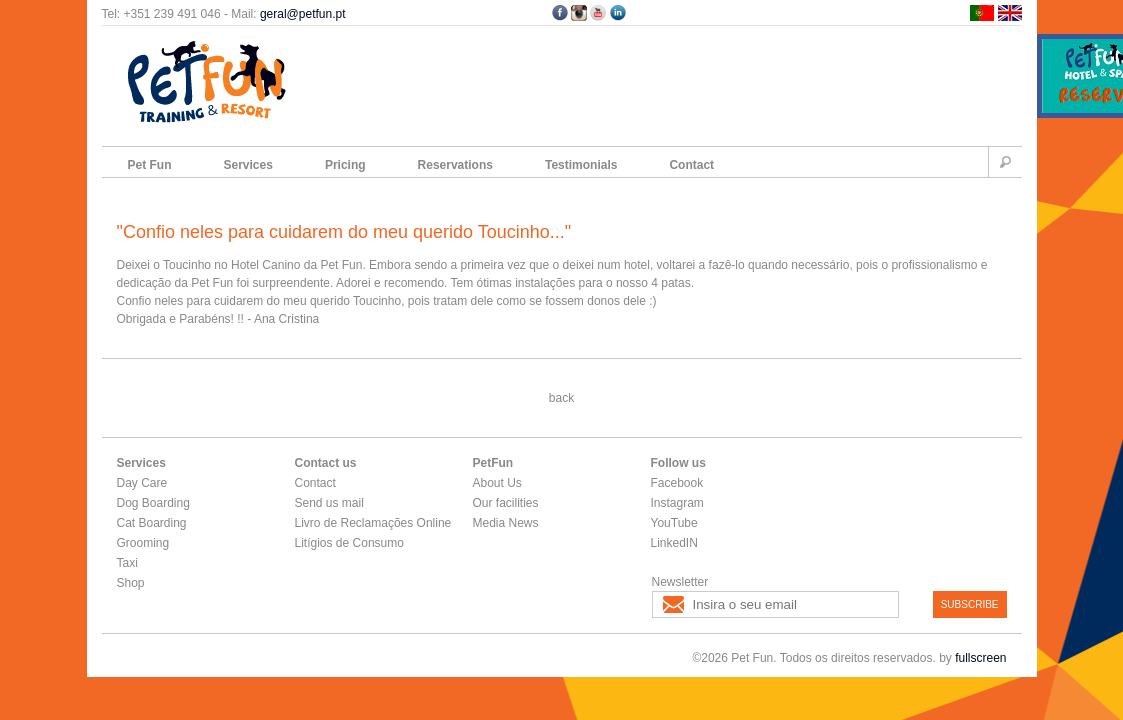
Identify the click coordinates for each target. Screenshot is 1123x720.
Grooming (143, 543)
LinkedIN (674, 543)
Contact (691, 165)
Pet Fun (150, 165)
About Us (497, 483)
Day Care (142, 483)
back (561, 398)
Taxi (127, 563)
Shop (131, 583)
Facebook (677, 483)
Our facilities (506, 503)
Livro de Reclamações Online (373, 523)
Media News (506, 523)
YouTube (674, 523)
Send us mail (329, 503)
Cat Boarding (152, 523)
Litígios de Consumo (349, 543)
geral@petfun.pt (303, 14)
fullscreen (980, 658)
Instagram (677, 503)
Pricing (345, 165)
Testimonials (581, 165)
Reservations (455, 165)
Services (248, 165)
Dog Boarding (153, 503)
